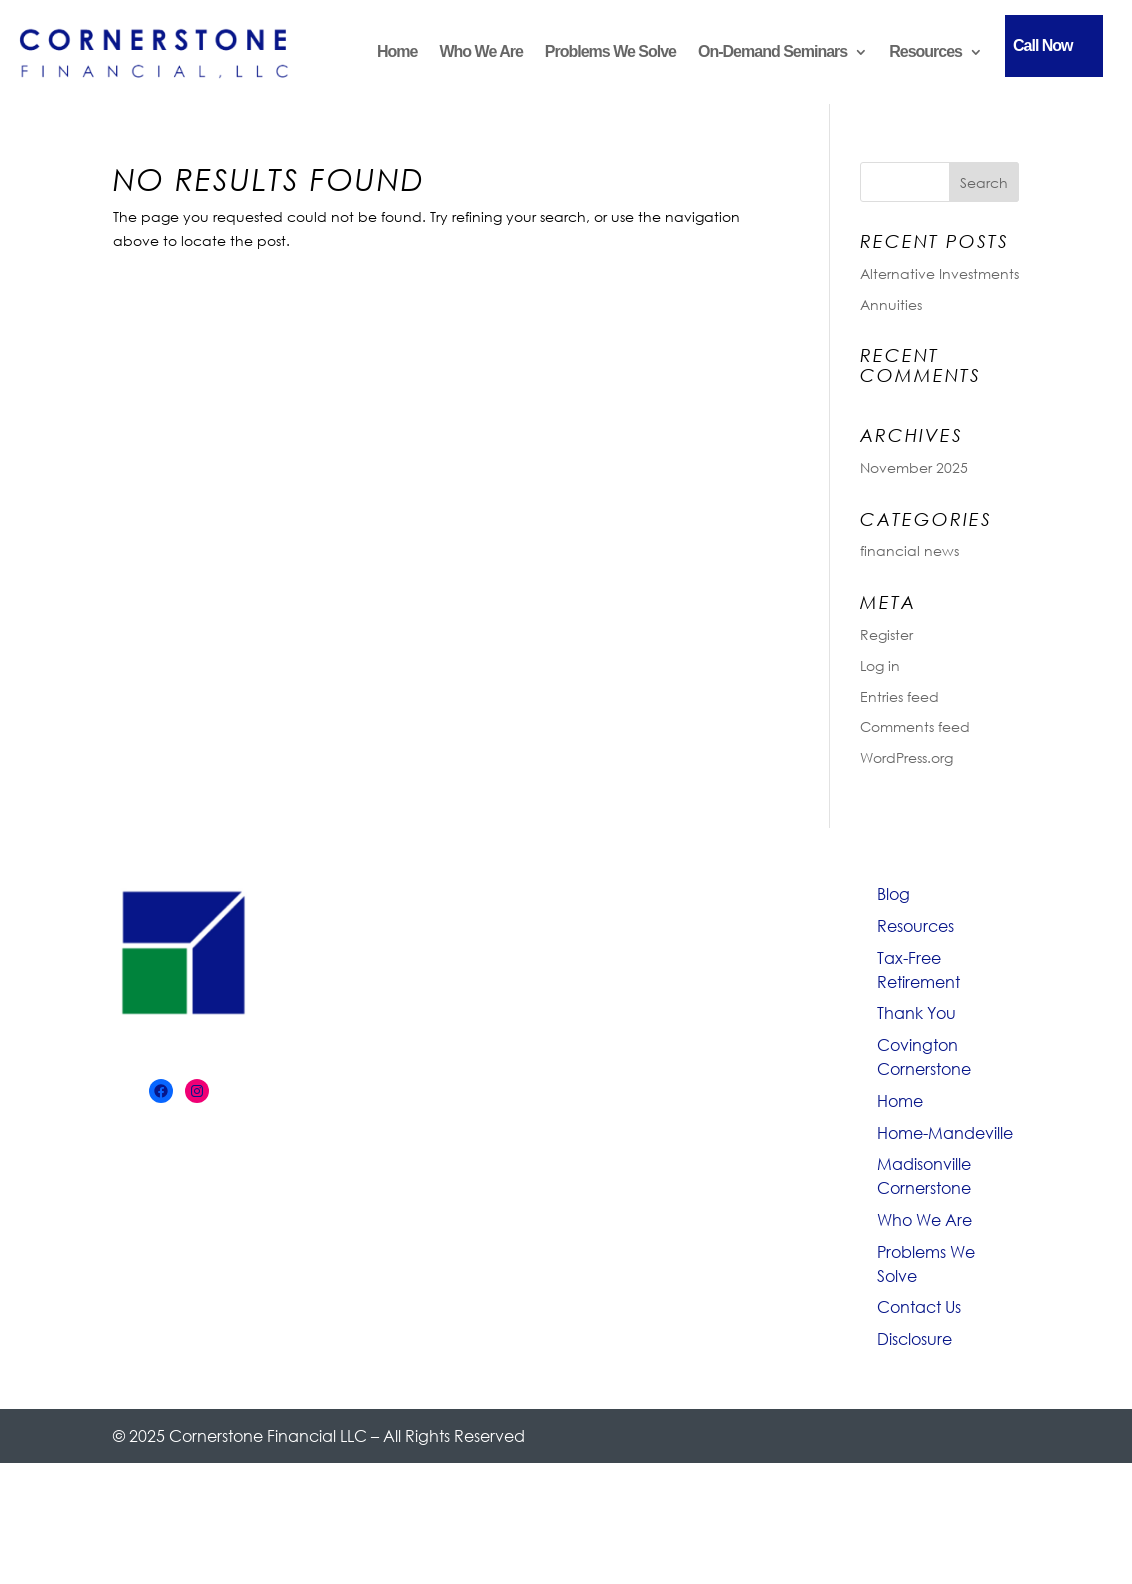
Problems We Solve (610, 51)
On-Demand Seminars (772, 51)
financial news (909, 550)
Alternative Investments (939, 273)
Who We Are (480, 51)
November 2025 (914, 467)
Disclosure (914, 1338)
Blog (893, 893)
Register (886, 634)
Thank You (916, 1012)
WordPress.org (906, 757)
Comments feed (915, 726)
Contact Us (919, 1306)
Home (397, 51)
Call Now (1043, 45)
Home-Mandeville (945, 1132)
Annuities (891, 304)
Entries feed (899, 696)
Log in (880, 665)
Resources (925, 51)
